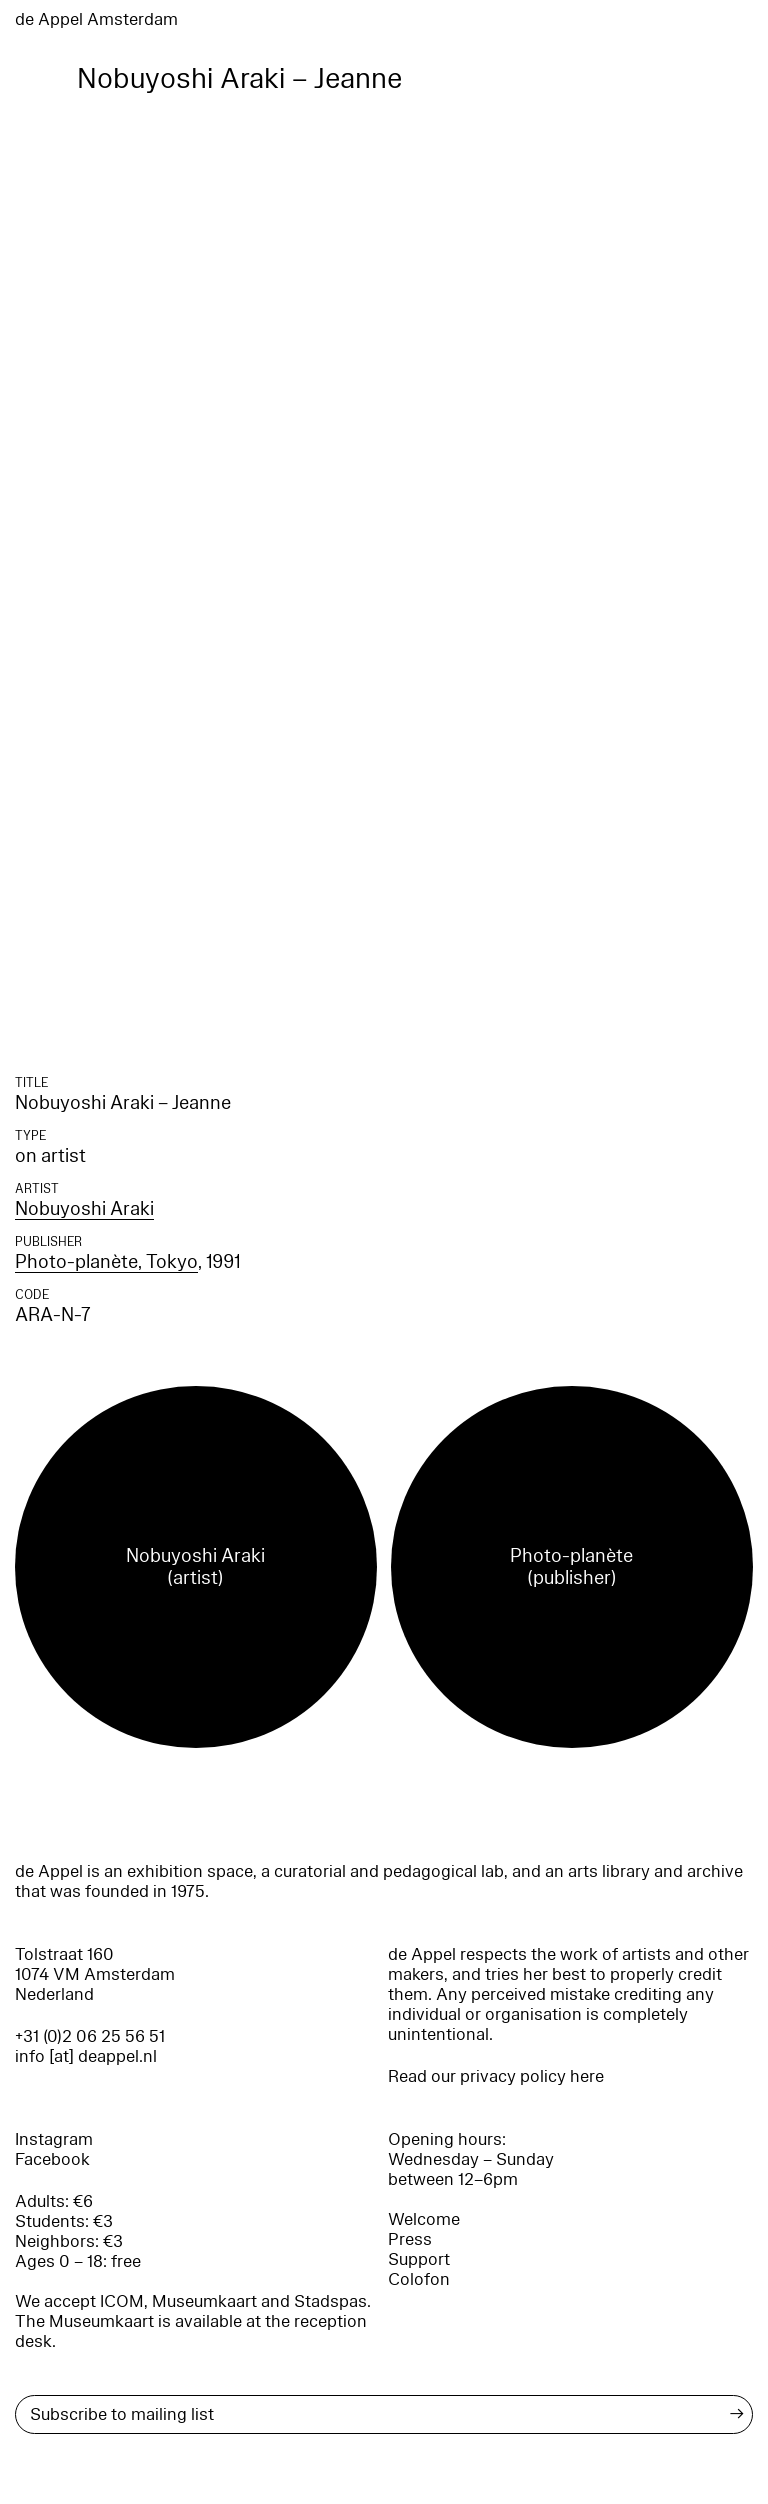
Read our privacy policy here (496, 2076)
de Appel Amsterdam (96, 19)
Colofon (419, 2279)
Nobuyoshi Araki (84, 1209)
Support (419, 2259)
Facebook (52, 2159)
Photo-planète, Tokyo (106, 1262)
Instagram (54, 2139)
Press (410, 2239)
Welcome (424, 2219)
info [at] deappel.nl (86, 2056)
